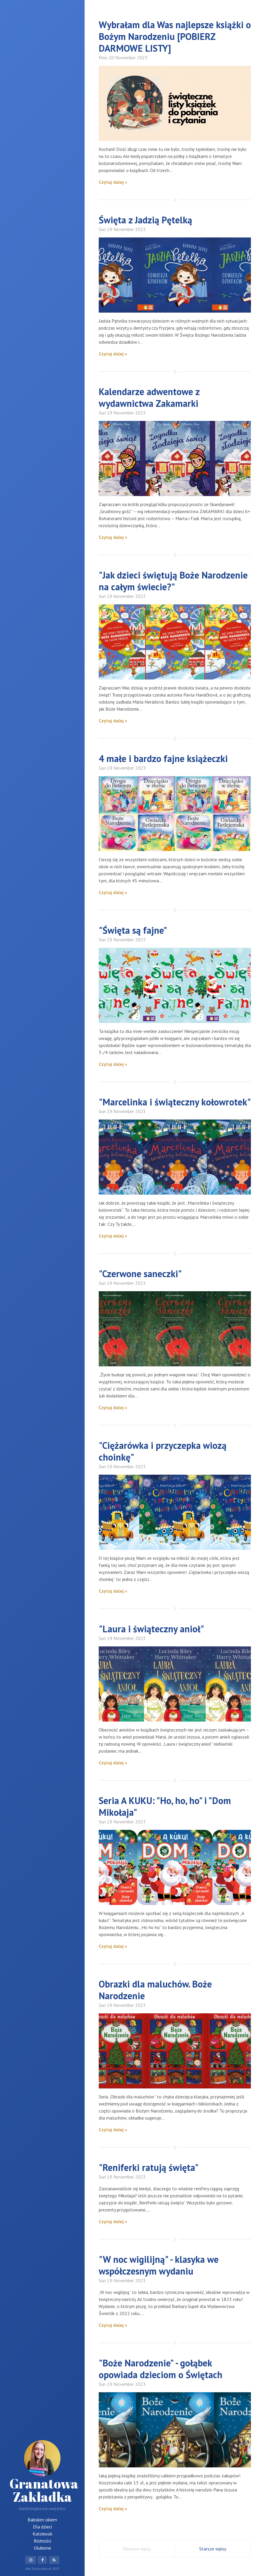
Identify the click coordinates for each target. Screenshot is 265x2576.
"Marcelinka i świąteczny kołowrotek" (175, 1102)
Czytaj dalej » (113, 182)
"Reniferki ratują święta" (149, 2167)
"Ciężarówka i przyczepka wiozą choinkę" (163, 1451)
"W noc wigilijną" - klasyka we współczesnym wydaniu (159, 2265)
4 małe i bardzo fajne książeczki (163, 758)
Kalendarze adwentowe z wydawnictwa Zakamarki (149, 397)
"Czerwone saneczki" (140, 1273)
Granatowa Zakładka (43, 2473)
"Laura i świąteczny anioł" (151, 1629)
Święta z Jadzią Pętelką (145, 220)
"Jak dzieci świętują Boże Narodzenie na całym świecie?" (173, 581)
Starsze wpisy (212, 2549)
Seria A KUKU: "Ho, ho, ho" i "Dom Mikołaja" (165, 1806)
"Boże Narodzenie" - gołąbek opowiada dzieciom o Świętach (160, 2369)
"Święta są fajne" (133, 930)
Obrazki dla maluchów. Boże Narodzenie (155, 1990)
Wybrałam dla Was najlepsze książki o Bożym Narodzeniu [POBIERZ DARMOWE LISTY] (175, 36)
